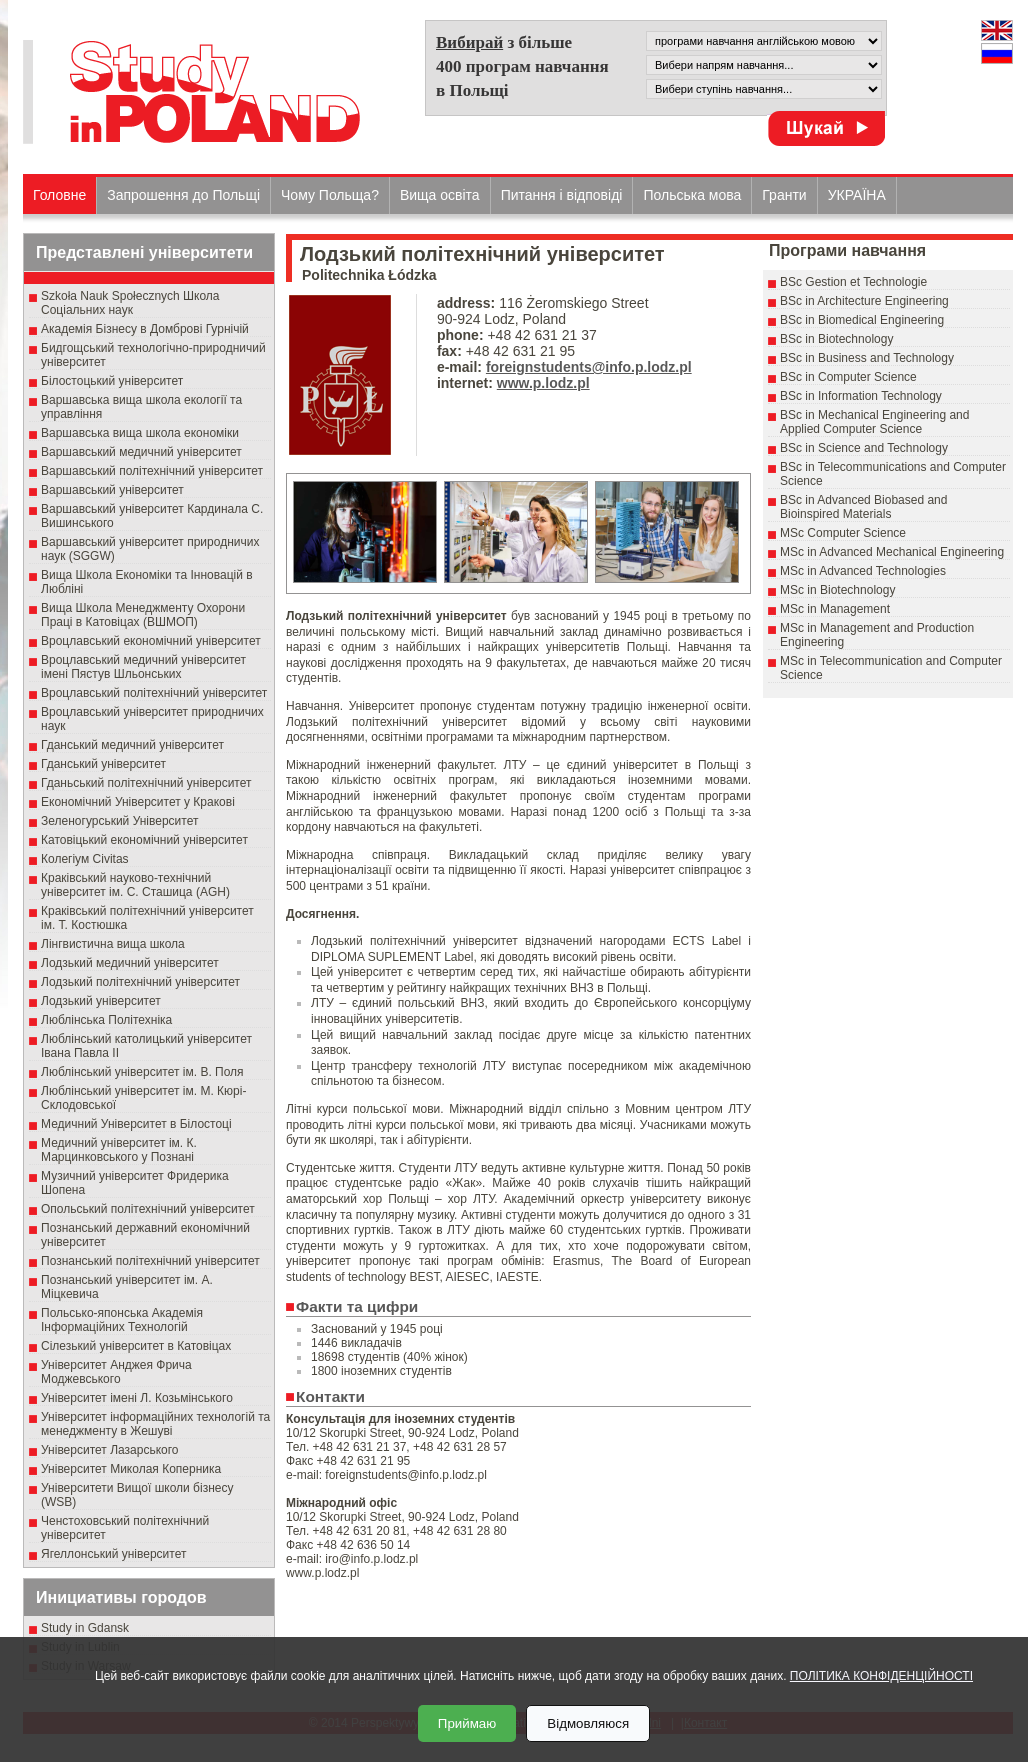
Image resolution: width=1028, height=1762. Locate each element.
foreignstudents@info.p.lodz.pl (589, 367)
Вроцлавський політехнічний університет (154, 693)
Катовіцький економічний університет (144, 840)
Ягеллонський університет (113, 1554)
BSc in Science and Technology (864, 448)
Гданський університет (103, 764)
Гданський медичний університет (132, 745)
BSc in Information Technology (861, 396)
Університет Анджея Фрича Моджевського (116, 1372)
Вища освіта (440, 195)
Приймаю (467, 1723)
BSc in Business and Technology (867, 358)
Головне (59, 195)
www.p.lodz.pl (543, 383)
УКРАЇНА (857, 195)
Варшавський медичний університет (141, 452)
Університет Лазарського (110, 1450)
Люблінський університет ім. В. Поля (142, 1072)
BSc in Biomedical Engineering (862, 320)
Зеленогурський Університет (119, 821)
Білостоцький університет (112, 381)
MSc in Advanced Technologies (863, 571)
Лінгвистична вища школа (113, 944)
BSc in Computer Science (848, 377)
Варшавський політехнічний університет (152, 471)
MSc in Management (835, 609)
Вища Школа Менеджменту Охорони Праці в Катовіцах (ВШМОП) (143, 615)
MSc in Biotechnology (837, 590)
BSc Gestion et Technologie (853, 282)
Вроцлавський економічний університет (151, 641)
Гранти (784, 195)
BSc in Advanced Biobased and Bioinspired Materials (863, 507)
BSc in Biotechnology (836, 339)
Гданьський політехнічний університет (146, 783)
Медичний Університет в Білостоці (136, 1124)
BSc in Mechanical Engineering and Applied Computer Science (874, 422)
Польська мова (692, 195)
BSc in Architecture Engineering (864, 301)
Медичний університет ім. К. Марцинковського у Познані (119, 1150)
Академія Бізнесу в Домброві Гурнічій (145, 329)
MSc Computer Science (843, 533)
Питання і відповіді (562, 195)
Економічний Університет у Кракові (138, 802)
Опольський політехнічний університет (148, 1209)
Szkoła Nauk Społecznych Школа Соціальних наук (130, 303)
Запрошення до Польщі (183, 195)
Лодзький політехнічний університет (140, 982)
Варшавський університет (112, 490)
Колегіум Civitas (85, 859)
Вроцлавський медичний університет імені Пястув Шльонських (143, 667)
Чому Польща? (330, 195)
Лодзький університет (101, 1001)
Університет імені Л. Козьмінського (137, 1398)
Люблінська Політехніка (106, 1020)
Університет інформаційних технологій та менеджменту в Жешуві (155, 1424)
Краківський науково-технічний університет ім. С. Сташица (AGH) (135, 885)
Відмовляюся (588, 1723)
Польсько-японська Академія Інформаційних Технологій (122, 1320)
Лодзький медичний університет (130, 963)
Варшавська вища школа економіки (140, 433)
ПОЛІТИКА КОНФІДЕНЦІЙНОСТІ (881, 1676)
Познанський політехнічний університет (150, 1261)
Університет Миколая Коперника (131, 1469)
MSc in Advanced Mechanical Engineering (892, 552)
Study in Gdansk (85, 1628)
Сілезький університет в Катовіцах (136, 1346)
